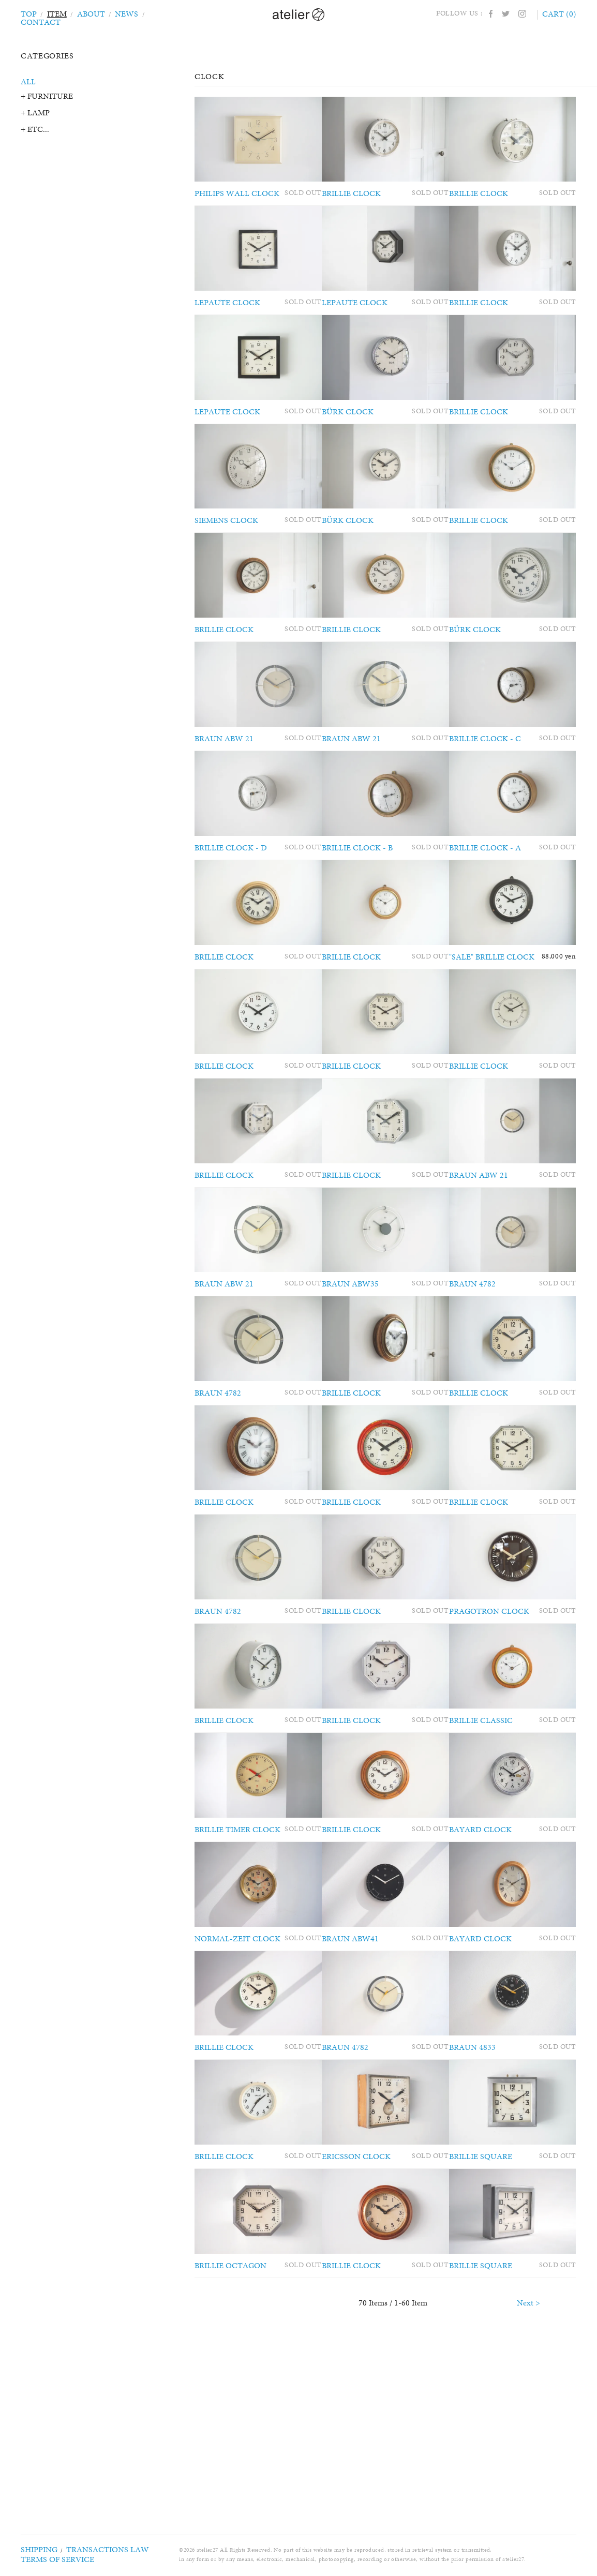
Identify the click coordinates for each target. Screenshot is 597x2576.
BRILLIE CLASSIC (502, 1836)
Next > (528, 2469)
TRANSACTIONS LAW (87, 2549)
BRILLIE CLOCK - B (366, 897)
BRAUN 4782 (493, 1366)
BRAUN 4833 (493, 2188)
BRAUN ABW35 (359, 1366)
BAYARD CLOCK (500, 1953)
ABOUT (88, 13)
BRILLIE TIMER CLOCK (235, 1953)
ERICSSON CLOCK (364, 2305)
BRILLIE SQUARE (502, 2305)
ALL (28, 81)
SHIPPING (34, 2549)
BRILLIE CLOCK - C (505, 779)
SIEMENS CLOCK (223, 545)
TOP (28, 13)
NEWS (121, 13)
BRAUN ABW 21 (222, 779)
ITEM (55, 13)
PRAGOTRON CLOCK (508, 1718)
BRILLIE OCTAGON (228, 2423)
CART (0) (560, 13)
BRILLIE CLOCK (360, 192)
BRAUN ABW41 (359, 2070)
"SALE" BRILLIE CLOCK (511, 1014)
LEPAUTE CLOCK (225, 310)
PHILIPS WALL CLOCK (234, 192)
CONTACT (160, 13)
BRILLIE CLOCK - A (505, 897)
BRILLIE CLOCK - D (228, 897)
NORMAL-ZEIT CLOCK (234, 2070)
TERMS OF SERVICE (48, 2559)
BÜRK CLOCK (356, 427)
